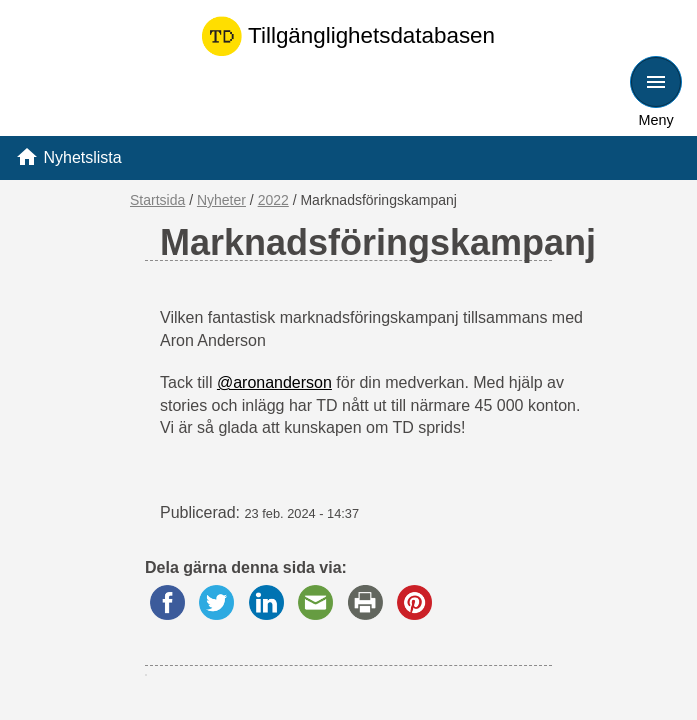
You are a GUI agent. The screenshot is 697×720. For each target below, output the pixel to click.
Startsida (157, 200)
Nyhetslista (82, 157)
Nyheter (221, 200)
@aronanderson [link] (274, 382)
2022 (273, 200)
